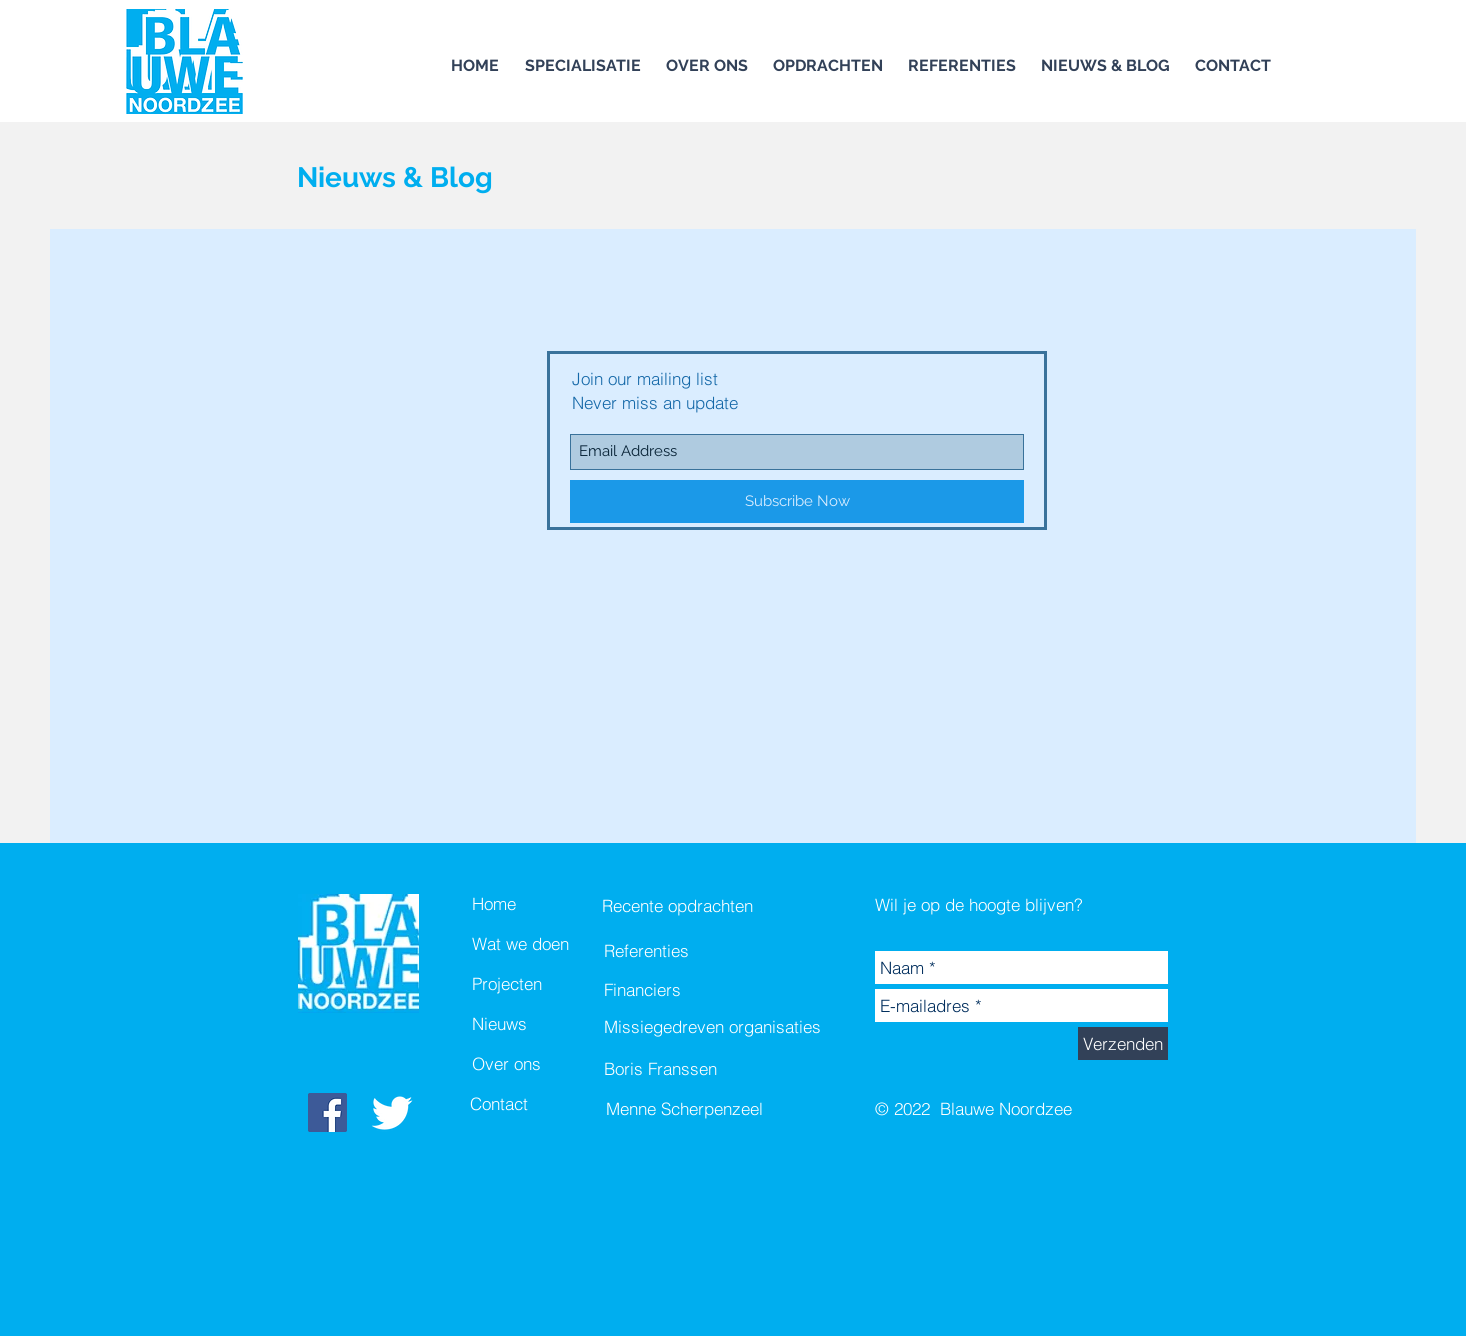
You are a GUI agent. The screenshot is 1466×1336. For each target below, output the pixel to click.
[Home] (543, 904)
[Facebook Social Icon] (327, 1112)
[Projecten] (543, 984)
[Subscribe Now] (797, 501)
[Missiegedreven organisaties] (713, 1027)
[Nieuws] (543, 1024)
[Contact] (541, 1104)
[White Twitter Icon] (392, 1113)
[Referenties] (678, 951)
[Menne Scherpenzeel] (715, 1109)
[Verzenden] (1123, 1043)
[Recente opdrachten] (680, 906)
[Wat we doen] (543, 944)
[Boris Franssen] (713, 1069)
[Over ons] (543, 1064)
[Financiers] (678, 990)
